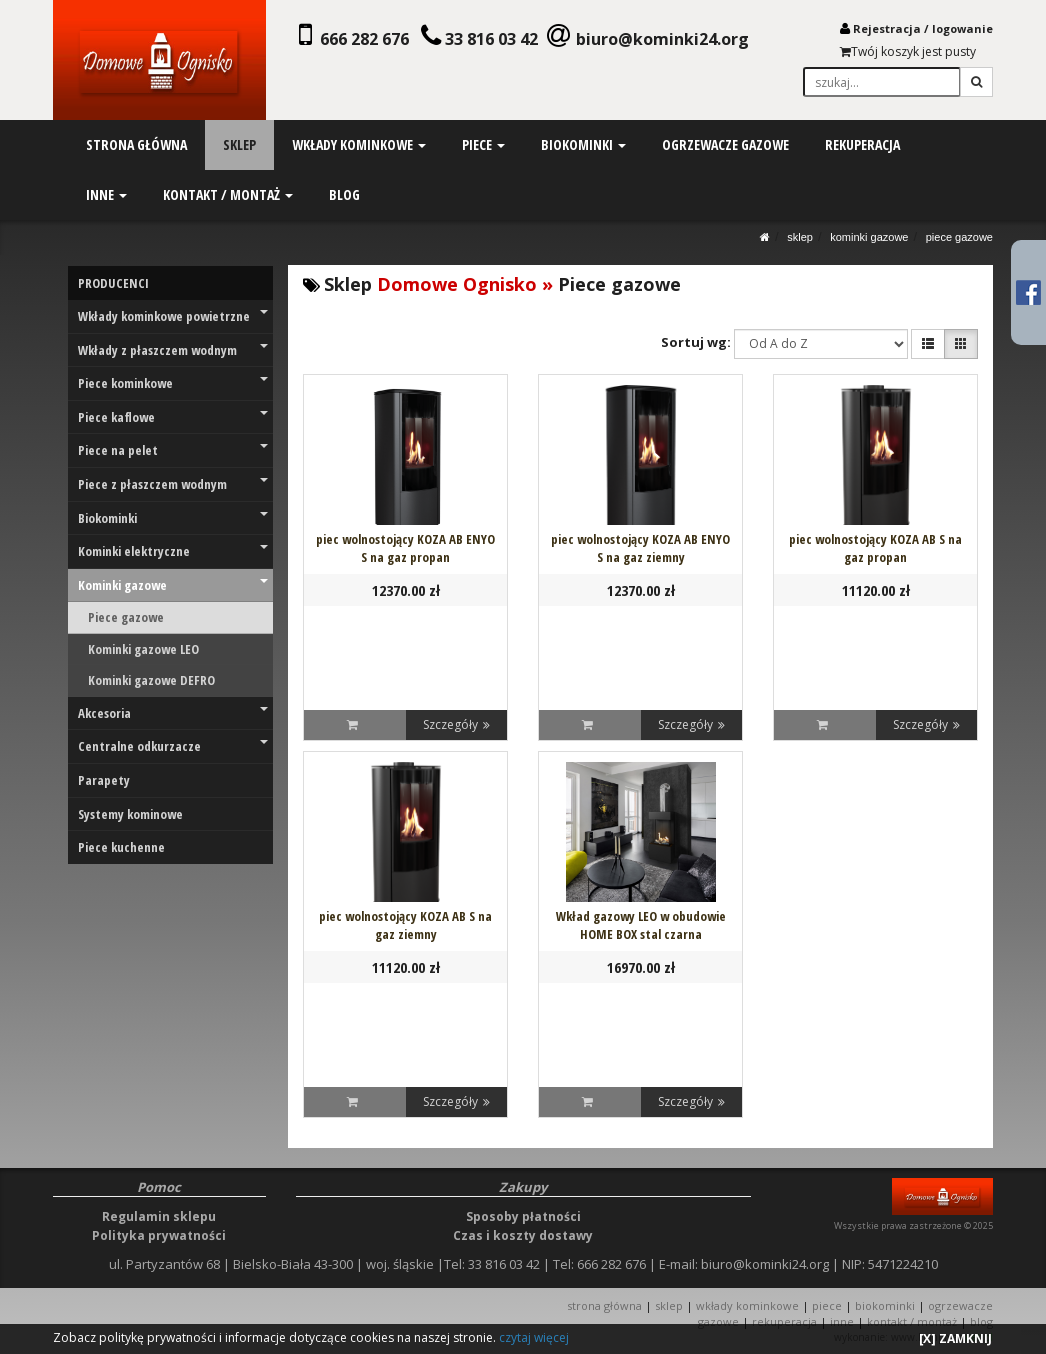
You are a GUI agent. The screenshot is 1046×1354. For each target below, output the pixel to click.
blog (344, 194)
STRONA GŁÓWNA (606, 1305)
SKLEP (800, 237)
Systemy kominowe (130, 814)
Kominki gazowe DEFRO (151, 680)
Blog (981, 1321)
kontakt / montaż (228, 194)
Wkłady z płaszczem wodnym (173, 350)
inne (106, 194)
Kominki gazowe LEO (143, 649)
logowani (959, 28)
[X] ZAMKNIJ (955, 1338)
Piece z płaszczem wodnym (173, 484)
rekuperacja (861, 144)
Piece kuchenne (121, 847)
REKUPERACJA (784, 1321)
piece (483, 144)
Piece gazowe (959, 237)
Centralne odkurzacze (173, 746)
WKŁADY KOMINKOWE (747, 1305)
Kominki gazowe (869, 237)
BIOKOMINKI (885, 1305)
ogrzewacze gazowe (724, 144)
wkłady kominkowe (359, 144)
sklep (239, 144)
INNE (842, 1321)
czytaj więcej (534, 1337)
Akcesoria (173, 713)
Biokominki (173, 518)
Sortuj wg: (696, 342)
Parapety (104, 780)
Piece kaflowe (173, 417)
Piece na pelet (173, 450)
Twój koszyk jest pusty (908, 51)
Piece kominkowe (173, 383)
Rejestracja (887, 28)
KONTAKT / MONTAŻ (912, 1321)
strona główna (136, 144)
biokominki (582, 144)
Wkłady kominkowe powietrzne (173, 316)
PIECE (827, 1305)
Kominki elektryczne (173, 551)
